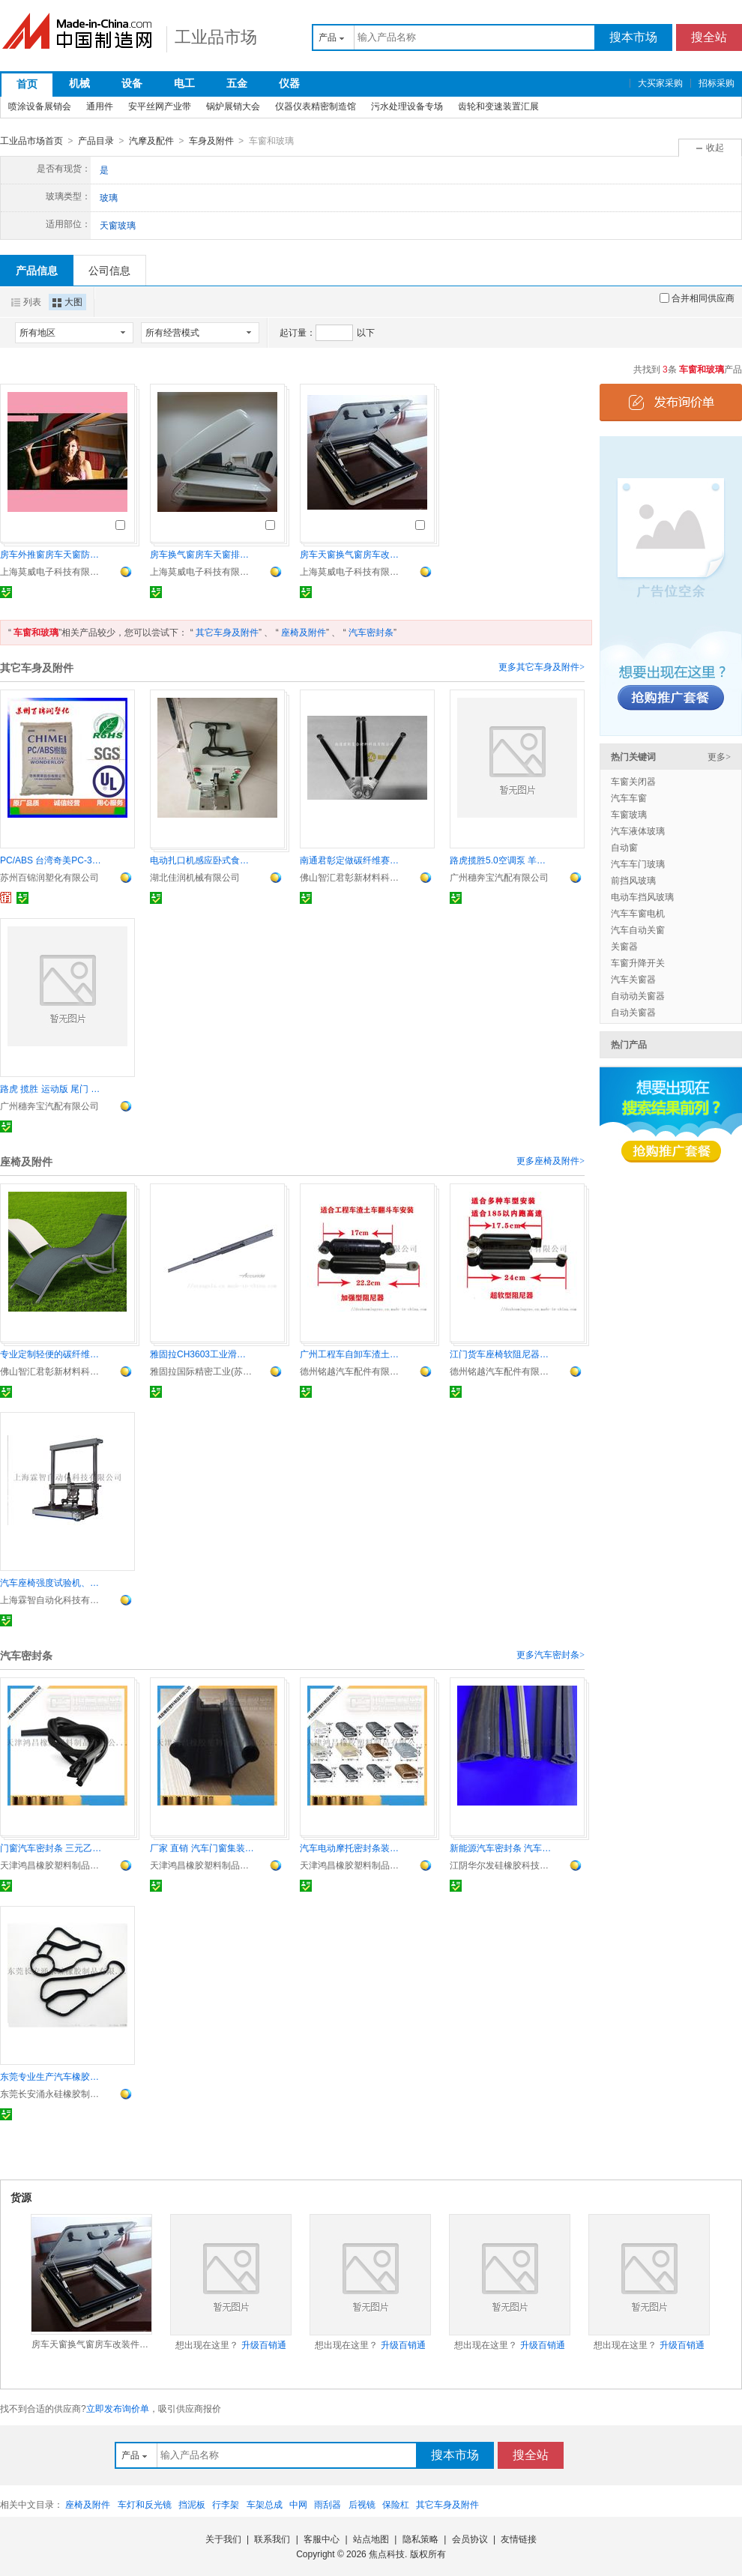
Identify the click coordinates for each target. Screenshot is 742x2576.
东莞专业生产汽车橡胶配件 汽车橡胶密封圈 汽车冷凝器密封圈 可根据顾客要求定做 (52, 2076)
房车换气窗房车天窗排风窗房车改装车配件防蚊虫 (202, 554)
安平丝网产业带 (159, 106)
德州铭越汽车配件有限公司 (352, 1371)
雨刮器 (327, 2504)
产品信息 (37, 270)
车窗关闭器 (633, 781)
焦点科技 (387, 2553)
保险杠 (395, 2504)
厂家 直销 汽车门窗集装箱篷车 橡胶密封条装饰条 (202, 1847)
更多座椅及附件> (550, 1160)
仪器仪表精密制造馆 (315, 106)
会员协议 (470, 2538)
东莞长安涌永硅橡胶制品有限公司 (52, 2093)
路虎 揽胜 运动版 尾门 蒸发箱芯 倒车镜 (52, 1088)
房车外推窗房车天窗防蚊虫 (52, 554)
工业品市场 (216, 37)
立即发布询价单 (117, 2408)
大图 (67, 301)
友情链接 (519, 2538)
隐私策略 (420, 2538)
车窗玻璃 (629, 814)
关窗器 (624, 946)
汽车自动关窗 (638, 929)
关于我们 (223, 2538)
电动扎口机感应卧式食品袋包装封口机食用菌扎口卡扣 (202, 859)
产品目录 (96, 141)
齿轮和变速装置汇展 (498, 106)
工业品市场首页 (31, 141)
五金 (236, 83)
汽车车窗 (629, 797)
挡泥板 (191, 2504)
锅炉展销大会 (233, 106)
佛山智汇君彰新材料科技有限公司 (352, 877)
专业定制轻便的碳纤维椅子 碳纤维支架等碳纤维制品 (52, 1353)
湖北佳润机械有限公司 (195, 877)
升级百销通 (263, 2344)
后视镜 (362, 2504)
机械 (79, 83)
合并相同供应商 (697, 297)
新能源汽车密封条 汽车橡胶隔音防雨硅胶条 (502, 1847)
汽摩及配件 (151, 141)
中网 (298, 2504)
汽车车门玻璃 (638, 863)
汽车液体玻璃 (638, 830)
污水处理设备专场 (407, 106)
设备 (131, 83)
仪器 (289, 83)
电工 (184, 83)
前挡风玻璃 (633, 880)
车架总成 (265, 2504)
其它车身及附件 (227, 632)
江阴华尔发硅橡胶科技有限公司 (502, 1864)
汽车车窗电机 (638, 913)
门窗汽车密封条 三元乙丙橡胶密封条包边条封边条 (52, 1847)
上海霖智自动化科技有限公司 (52, 1599)
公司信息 (109, 270)
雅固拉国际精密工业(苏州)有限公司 (202, 1371)
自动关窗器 (633, 1012)
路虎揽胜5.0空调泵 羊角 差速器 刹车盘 (502, 859)
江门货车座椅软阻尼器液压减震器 (502, 1353)
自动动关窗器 (638, 995)
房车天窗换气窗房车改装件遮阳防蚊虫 (352, 554)
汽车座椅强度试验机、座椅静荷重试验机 (52, 1582)
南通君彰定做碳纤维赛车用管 (352, 859)
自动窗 (624, 847)
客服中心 (322, 2538)
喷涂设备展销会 (39, 106)
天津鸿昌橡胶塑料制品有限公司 (52, 1864)
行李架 (225, 2504)
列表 (26, 301)
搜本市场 (633, 37)
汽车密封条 (371, 632)
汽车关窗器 (633, 979)
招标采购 (717, 83)
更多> (719, 756)
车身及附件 (211, 141)
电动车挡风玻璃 (642, 896)
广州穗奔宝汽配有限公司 (499, 877)
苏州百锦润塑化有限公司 (49, 877)
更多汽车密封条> (550, 1654)
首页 (26, 84)
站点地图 (371, 2538)
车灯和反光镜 (145, 2504)
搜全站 (709, 37)
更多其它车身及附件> (541, 666)
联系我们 (272, 2538)
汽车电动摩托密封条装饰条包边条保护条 (352, 1847)
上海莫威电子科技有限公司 (52, 571)
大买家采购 (660, 83)
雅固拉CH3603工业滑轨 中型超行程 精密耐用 (202, 1353)
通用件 (99, 106)
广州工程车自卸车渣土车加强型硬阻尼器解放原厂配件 (352, 1353)
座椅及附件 (303, 632)
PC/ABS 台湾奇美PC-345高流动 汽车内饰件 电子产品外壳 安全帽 (52, 859)
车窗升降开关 (638, 962)
